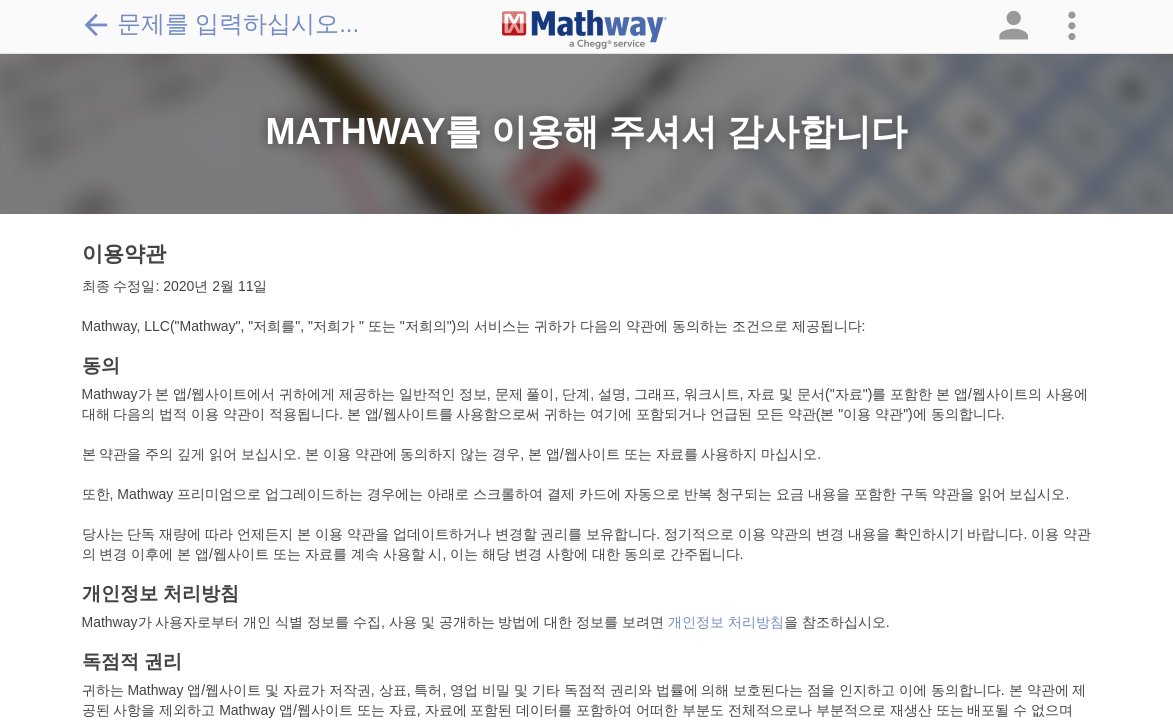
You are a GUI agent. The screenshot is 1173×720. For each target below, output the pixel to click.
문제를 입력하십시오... (221, 24)
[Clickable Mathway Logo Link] (584, 30)
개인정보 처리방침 (726, 622)
